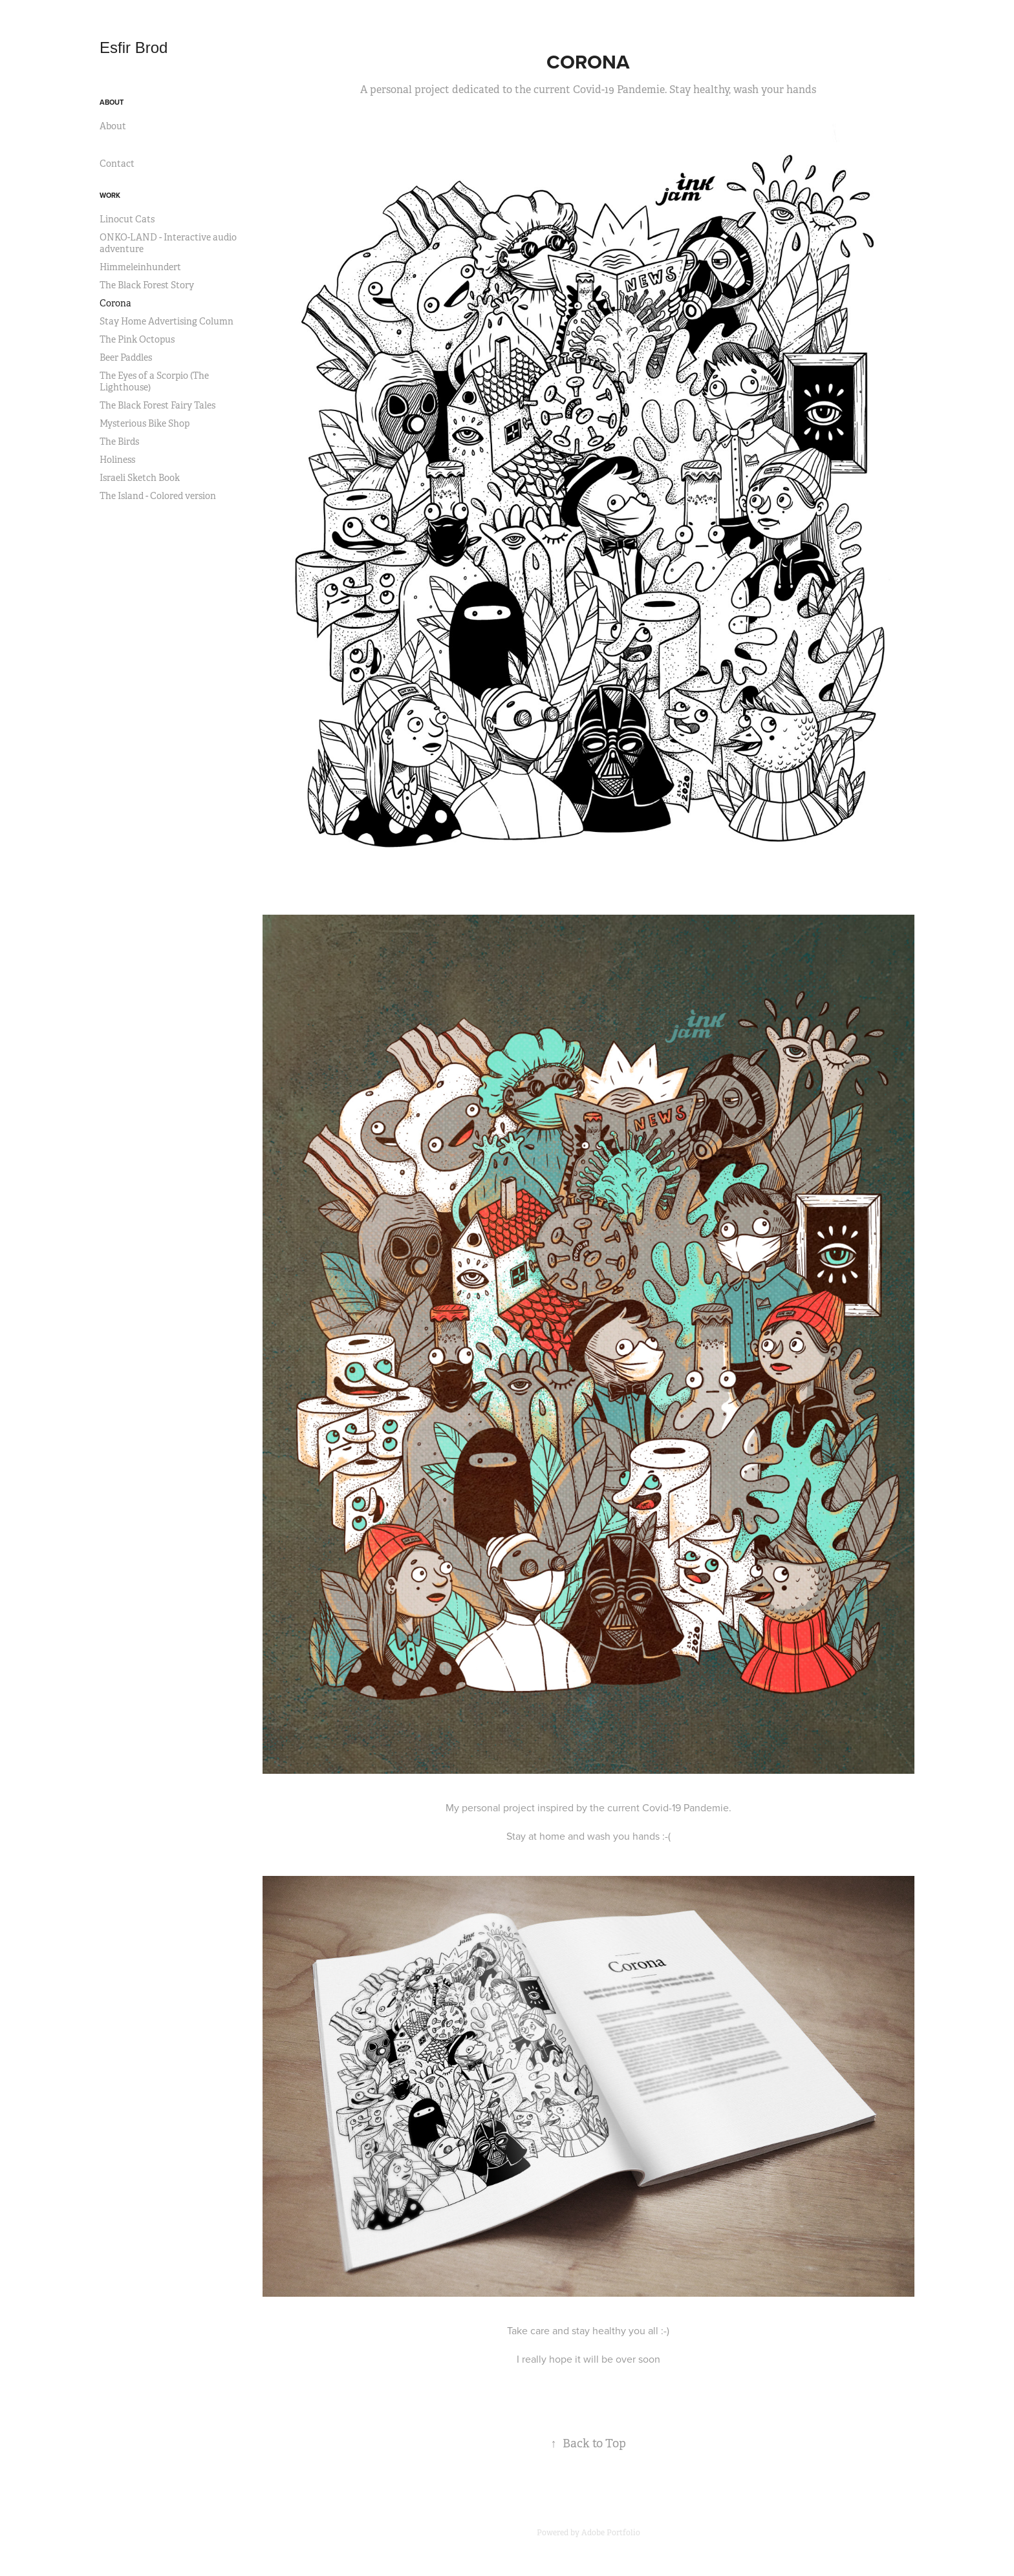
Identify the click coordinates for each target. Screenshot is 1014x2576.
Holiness (117, 459)
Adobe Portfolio (610, 2533)
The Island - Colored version (158, 496)
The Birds (119, 441)
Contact (117, 163)
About (112, 102)
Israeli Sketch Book (140, 478)
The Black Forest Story (147, 285)
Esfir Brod (136, 47)
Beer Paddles (126, 357)
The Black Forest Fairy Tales (157, 405)
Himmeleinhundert (140, 267)
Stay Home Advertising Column (166, 321)
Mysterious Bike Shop (144, 423)
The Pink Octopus (137, 339)
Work (110, 195)
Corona (115, 303)
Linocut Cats (127, 219)
